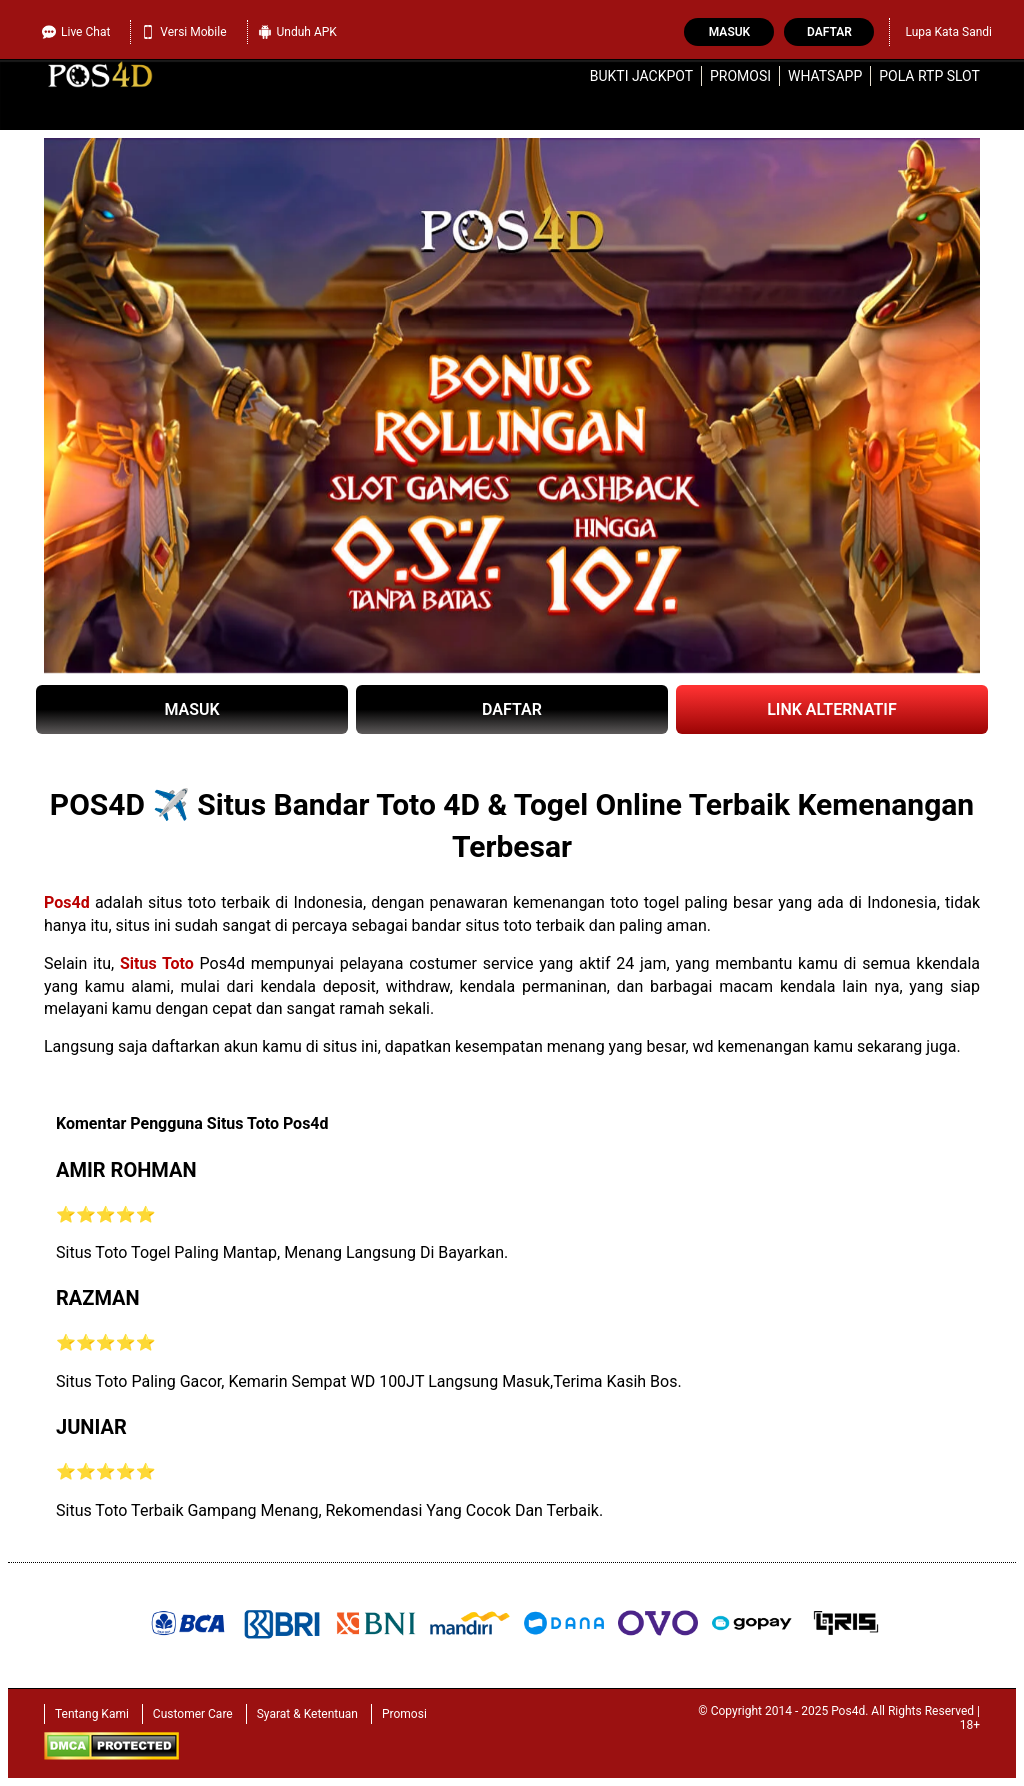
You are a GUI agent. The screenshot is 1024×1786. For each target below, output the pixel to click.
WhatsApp (825, 76)
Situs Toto (157, 963)
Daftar (829, 32)
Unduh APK (297, 32)
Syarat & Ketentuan (307, 1714)
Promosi (740, 76)
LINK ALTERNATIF (832, 709)
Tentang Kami (92, 1714)
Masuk (729, 32)
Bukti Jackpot (641, 76)
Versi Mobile (183, 32)
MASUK (191, 709)
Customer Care (193, 1714)
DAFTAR (512, 709)
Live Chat (76, 32)
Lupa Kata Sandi (948, 32)
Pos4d (67, 902)
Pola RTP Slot (929, 76)
